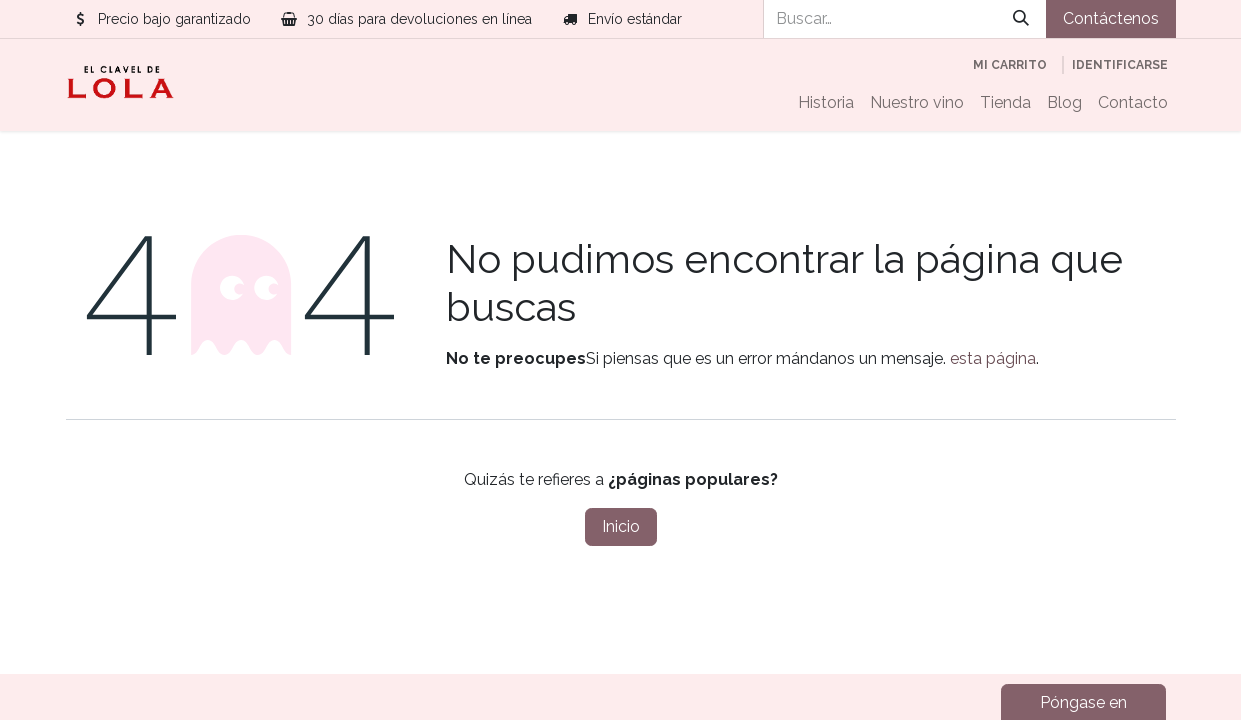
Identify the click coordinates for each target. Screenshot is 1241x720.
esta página (993, 358)
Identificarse (1120, 65)
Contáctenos (1111, 18)
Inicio (621, 526)
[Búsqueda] (1021, 19)
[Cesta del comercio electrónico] (1010, 65)
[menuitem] (826, 103)
